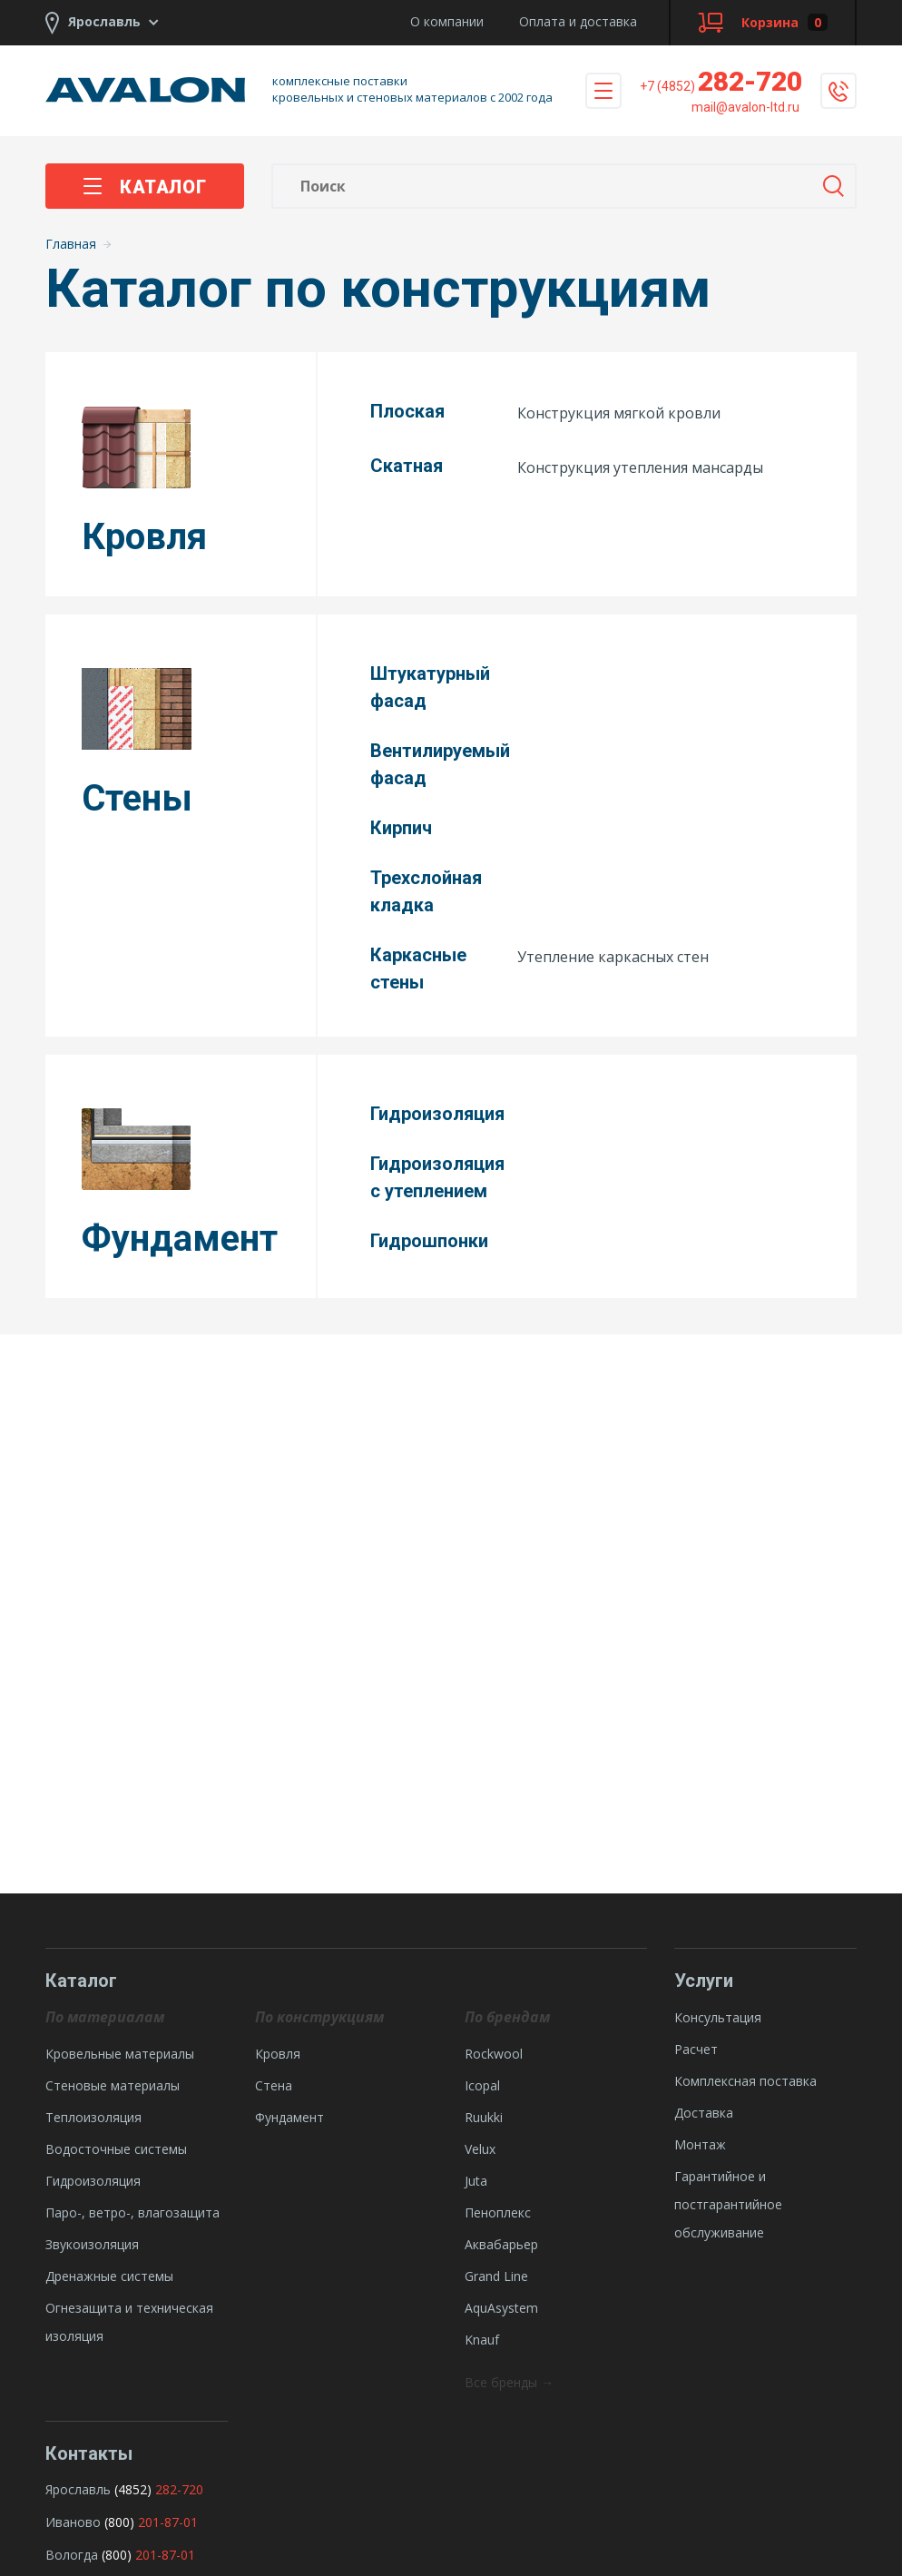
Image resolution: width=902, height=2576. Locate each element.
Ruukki (484, 2117)
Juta (476, 2180)
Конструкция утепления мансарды (640, 467)
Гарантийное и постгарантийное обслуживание (728, 2204)
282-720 (721, 81)
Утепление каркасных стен (613, 957)
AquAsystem (501, 2307)
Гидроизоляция (93, 2180)
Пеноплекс (498, 2212)
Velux (480, 2149)
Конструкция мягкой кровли (619, 413)
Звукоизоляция (92, 2244)
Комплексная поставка (745, 2080)
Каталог (144, 187)
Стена (273, 2085)
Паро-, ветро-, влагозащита (132, 2212)
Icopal (482, 2085)
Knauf (482, 2339)
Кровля (277, 2053)
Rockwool (494, 2053)
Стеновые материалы (112, 2085)
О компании (447, 21)
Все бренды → (509, 2382)
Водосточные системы (116, 2149)
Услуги (703, 1980)
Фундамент (289, 2117)
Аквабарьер (501, 2244)
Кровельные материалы (119, 2053)
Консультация (717, 2017)
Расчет (696, 2049)
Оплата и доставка (578, 21)
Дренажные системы (109, 2276)
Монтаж (700, 2144)
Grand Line (496, 2276)
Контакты (88, 2453)
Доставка (703, 2112)
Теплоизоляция (93, 2117)
